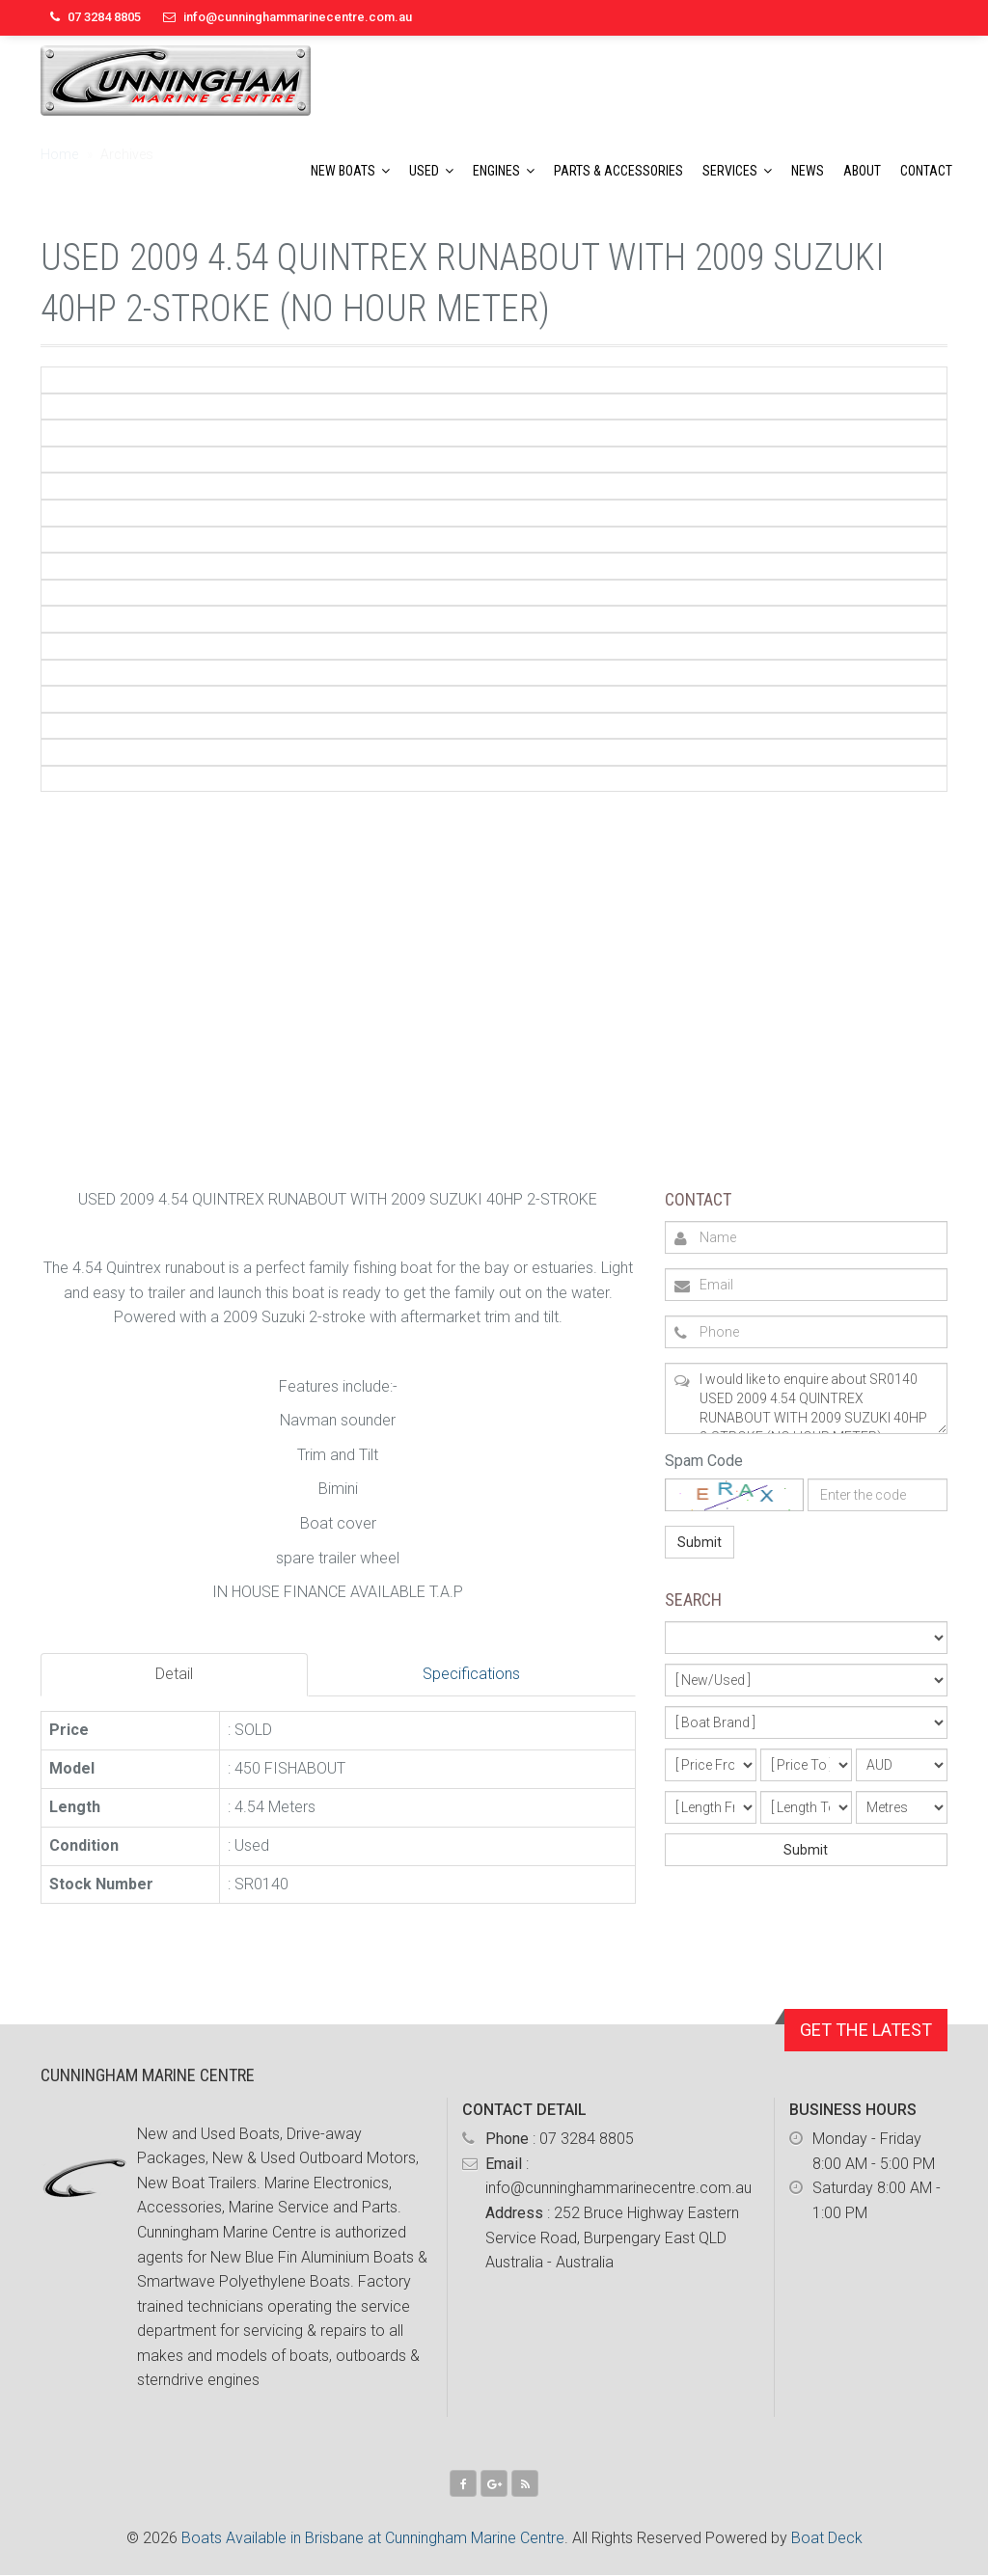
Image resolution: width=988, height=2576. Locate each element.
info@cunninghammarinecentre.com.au (297, 17)
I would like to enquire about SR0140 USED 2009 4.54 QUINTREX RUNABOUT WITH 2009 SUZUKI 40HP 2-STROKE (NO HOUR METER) (806, 1398)
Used (424, 170)
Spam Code (704, 1460)
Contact (926, 170)
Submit (699, 1542)
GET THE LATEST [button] (866, 2030)
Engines (496, 170)
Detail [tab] (174, 1674)
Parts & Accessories (618, 170)
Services (729, 170)
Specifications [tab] (471, 1674)
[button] (388, 170)
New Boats (343, 170)
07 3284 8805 (586, 2138)
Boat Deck (827, 2538)
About (862, 170)
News (807, 170)
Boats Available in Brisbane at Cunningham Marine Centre (372, 2538)
